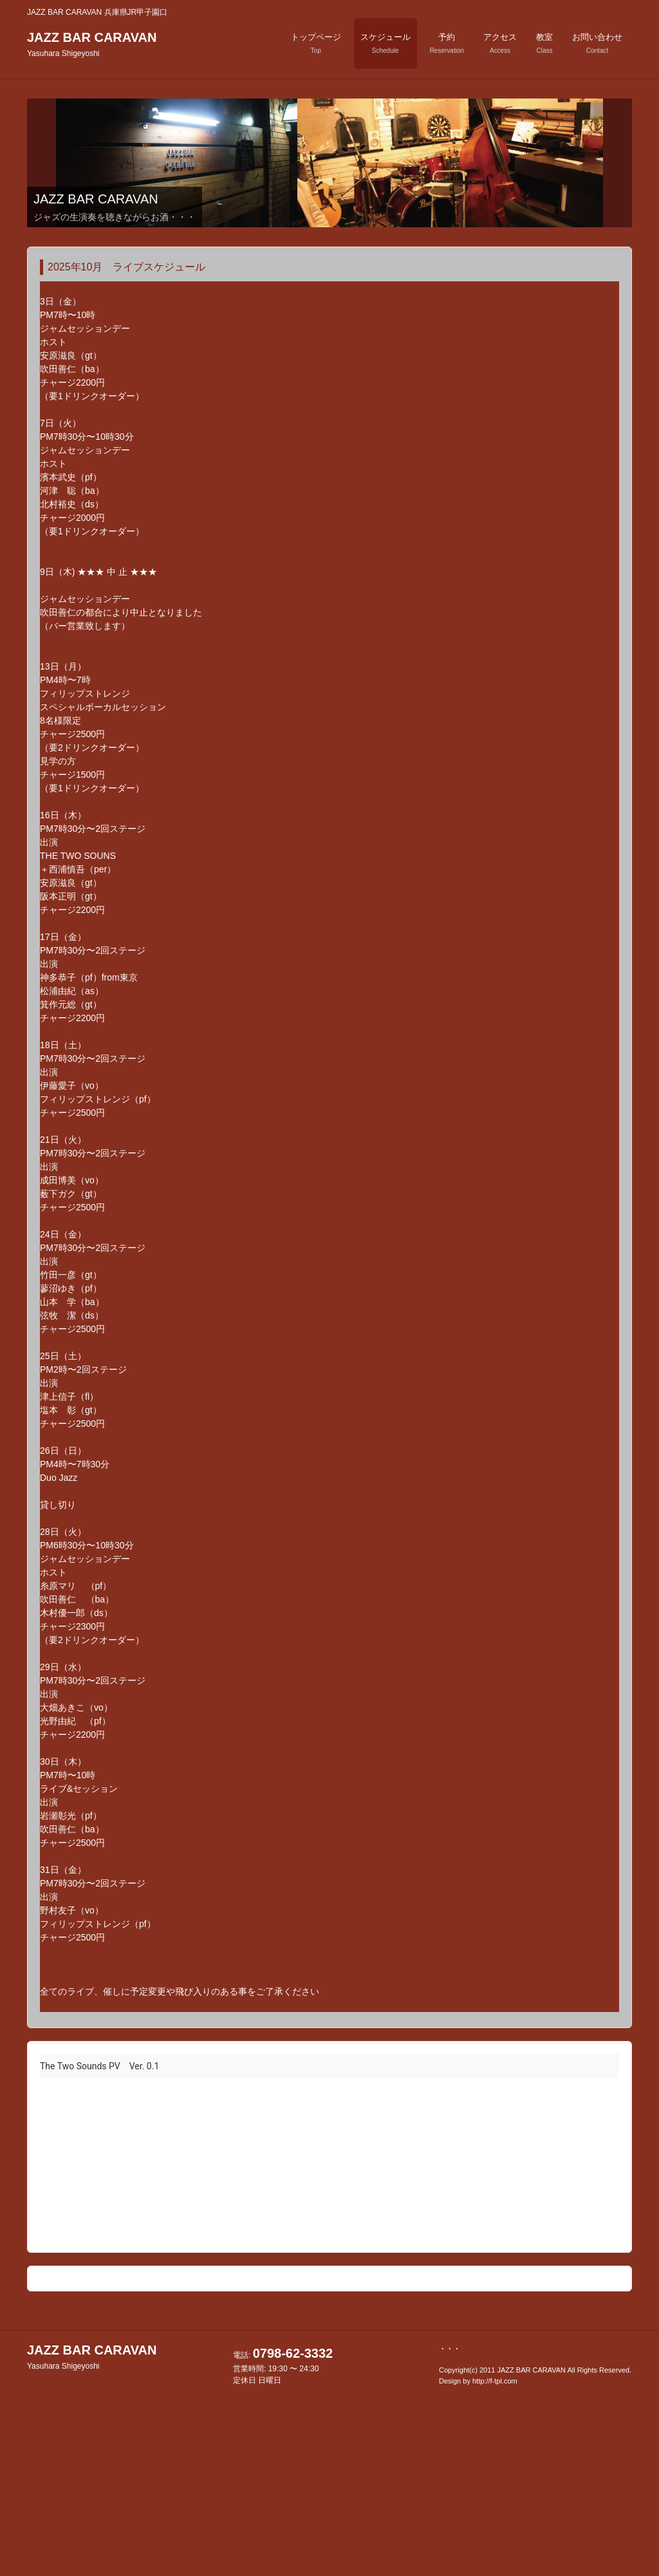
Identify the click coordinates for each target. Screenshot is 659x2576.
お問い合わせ (597, 43)
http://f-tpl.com (494, 2381)
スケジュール (385, 43)
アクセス (500, 43)
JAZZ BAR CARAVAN (91, 44)
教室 (544, 43)
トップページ (316, 43)
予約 (447, 43)
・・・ (449, 2349)
